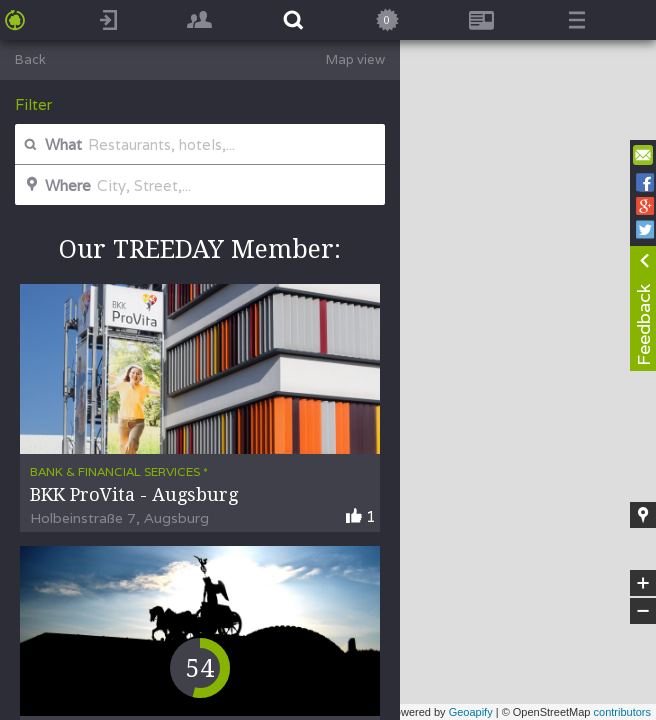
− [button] (643, 611)
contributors (622, 712)
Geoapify (471, 712)
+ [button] (643, 583)
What (51, 144)
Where (55, 185)
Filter (33, 104)
